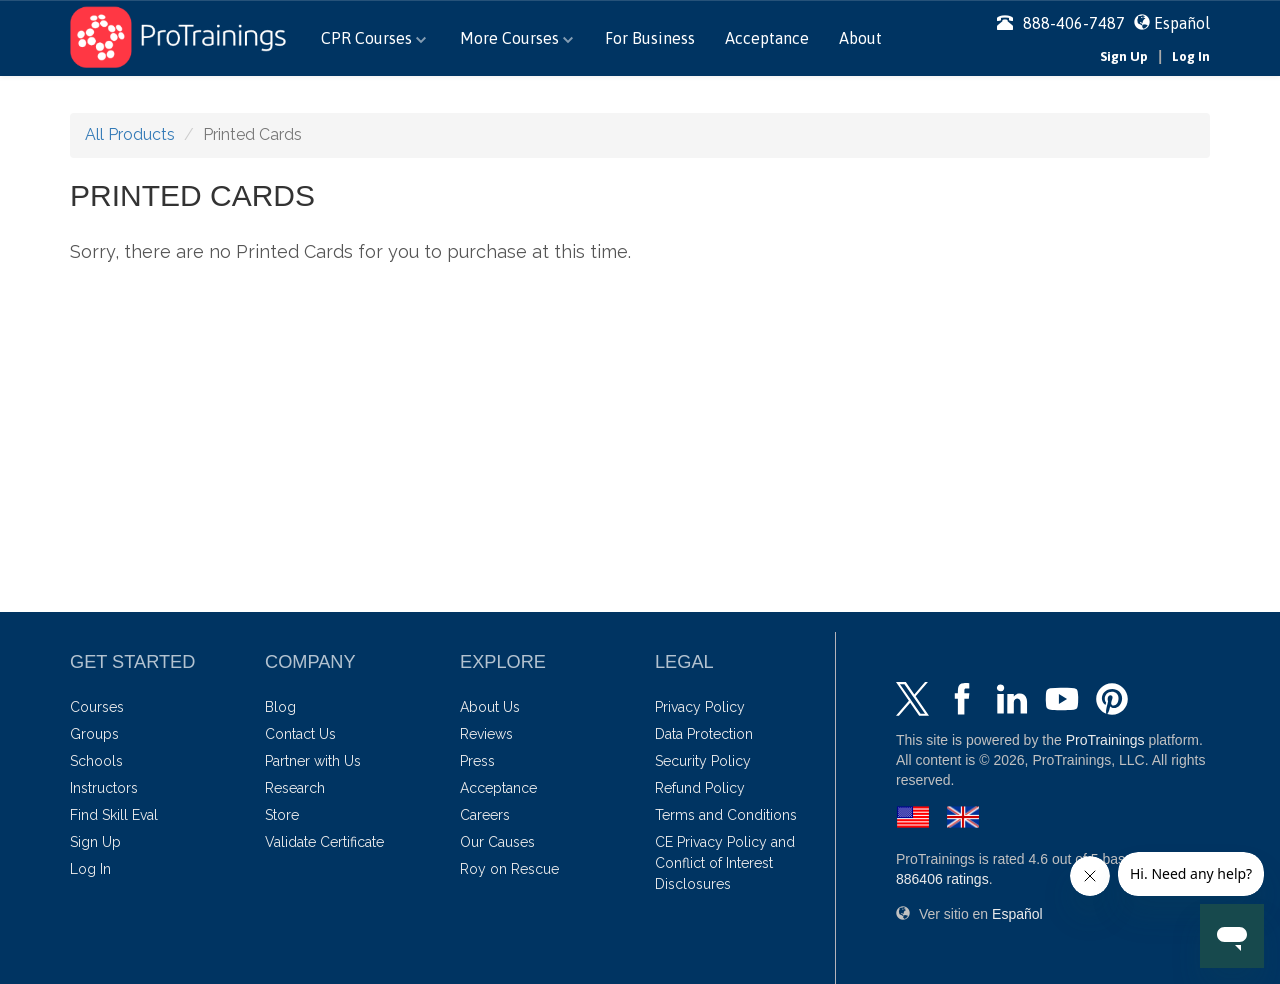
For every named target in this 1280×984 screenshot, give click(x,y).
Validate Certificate (324, 842)
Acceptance (767, 38)
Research (295, 788)
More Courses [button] (516, 38)
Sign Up (1124, 56)
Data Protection (704, 734)
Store (282, 815)
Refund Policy (700, 788)
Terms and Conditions (726, 815)
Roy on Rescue (509, 869)
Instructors (104, 788)
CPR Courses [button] (373, 38)
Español (1182, 23)
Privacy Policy (700, 707)
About (860, 38)
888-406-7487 (1061, 23)
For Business (650, 38)
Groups (94, 734)
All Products (130, 134)
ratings (942, 879)
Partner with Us (313, 761)
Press (477, 761)
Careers (485, 815)
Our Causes (497, 842)
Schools (96, 761)
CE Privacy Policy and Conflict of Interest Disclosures (725, 863)
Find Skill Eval (114, 815)
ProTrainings (1105, 740)
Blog (280, 707)
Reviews (486, 734)
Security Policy (703, 761)
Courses (97, 707)
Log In (1191, 56)
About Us (490, 707)
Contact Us (300, 734)
